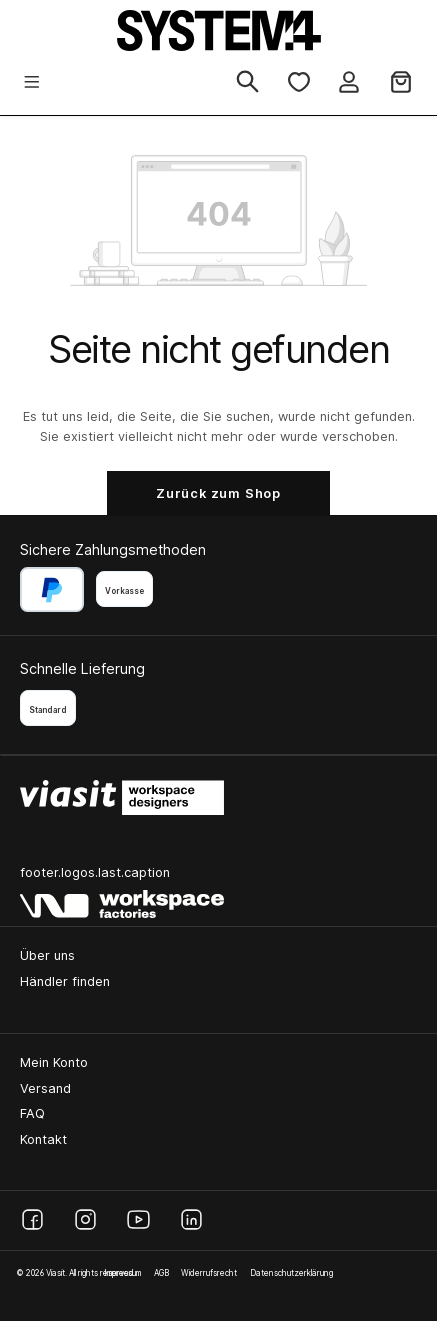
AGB (161, 1273)
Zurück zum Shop (218, 493)
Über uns (47, 955)
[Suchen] (247, 83)
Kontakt (43, 1139)
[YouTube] (138, 1219)
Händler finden (65, 981)
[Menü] (32, 83)
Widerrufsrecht (209, 1273)
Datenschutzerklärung (291, 1273)
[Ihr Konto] (349, 83)
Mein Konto (54, 1062)
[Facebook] (32, 1219)
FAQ (32, 1113)
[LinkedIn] (191, 1219)
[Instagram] (85, 1219)
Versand (45, 1088)
